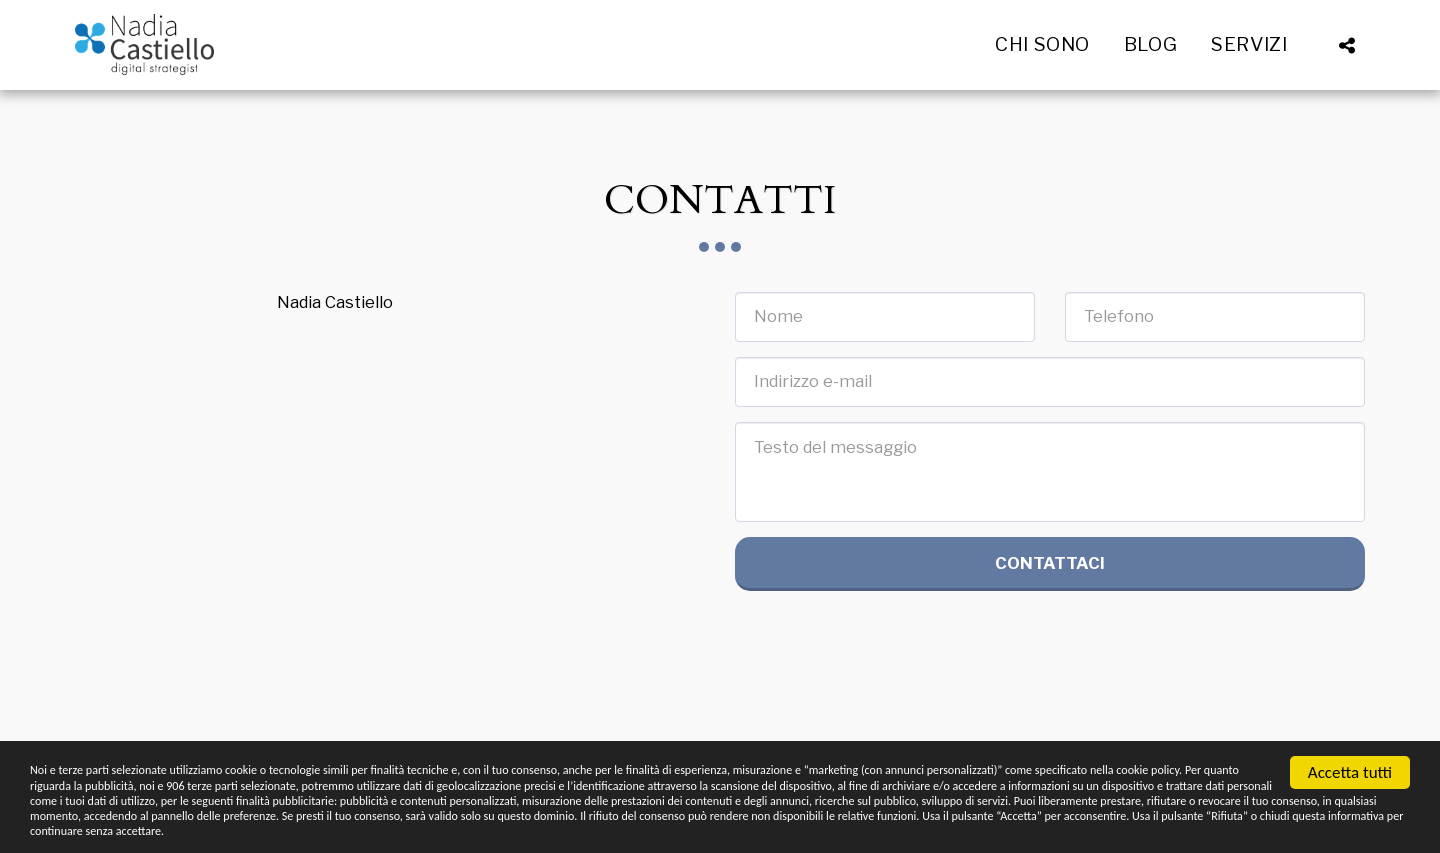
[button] (1261, 45)
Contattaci (1050, 563)
